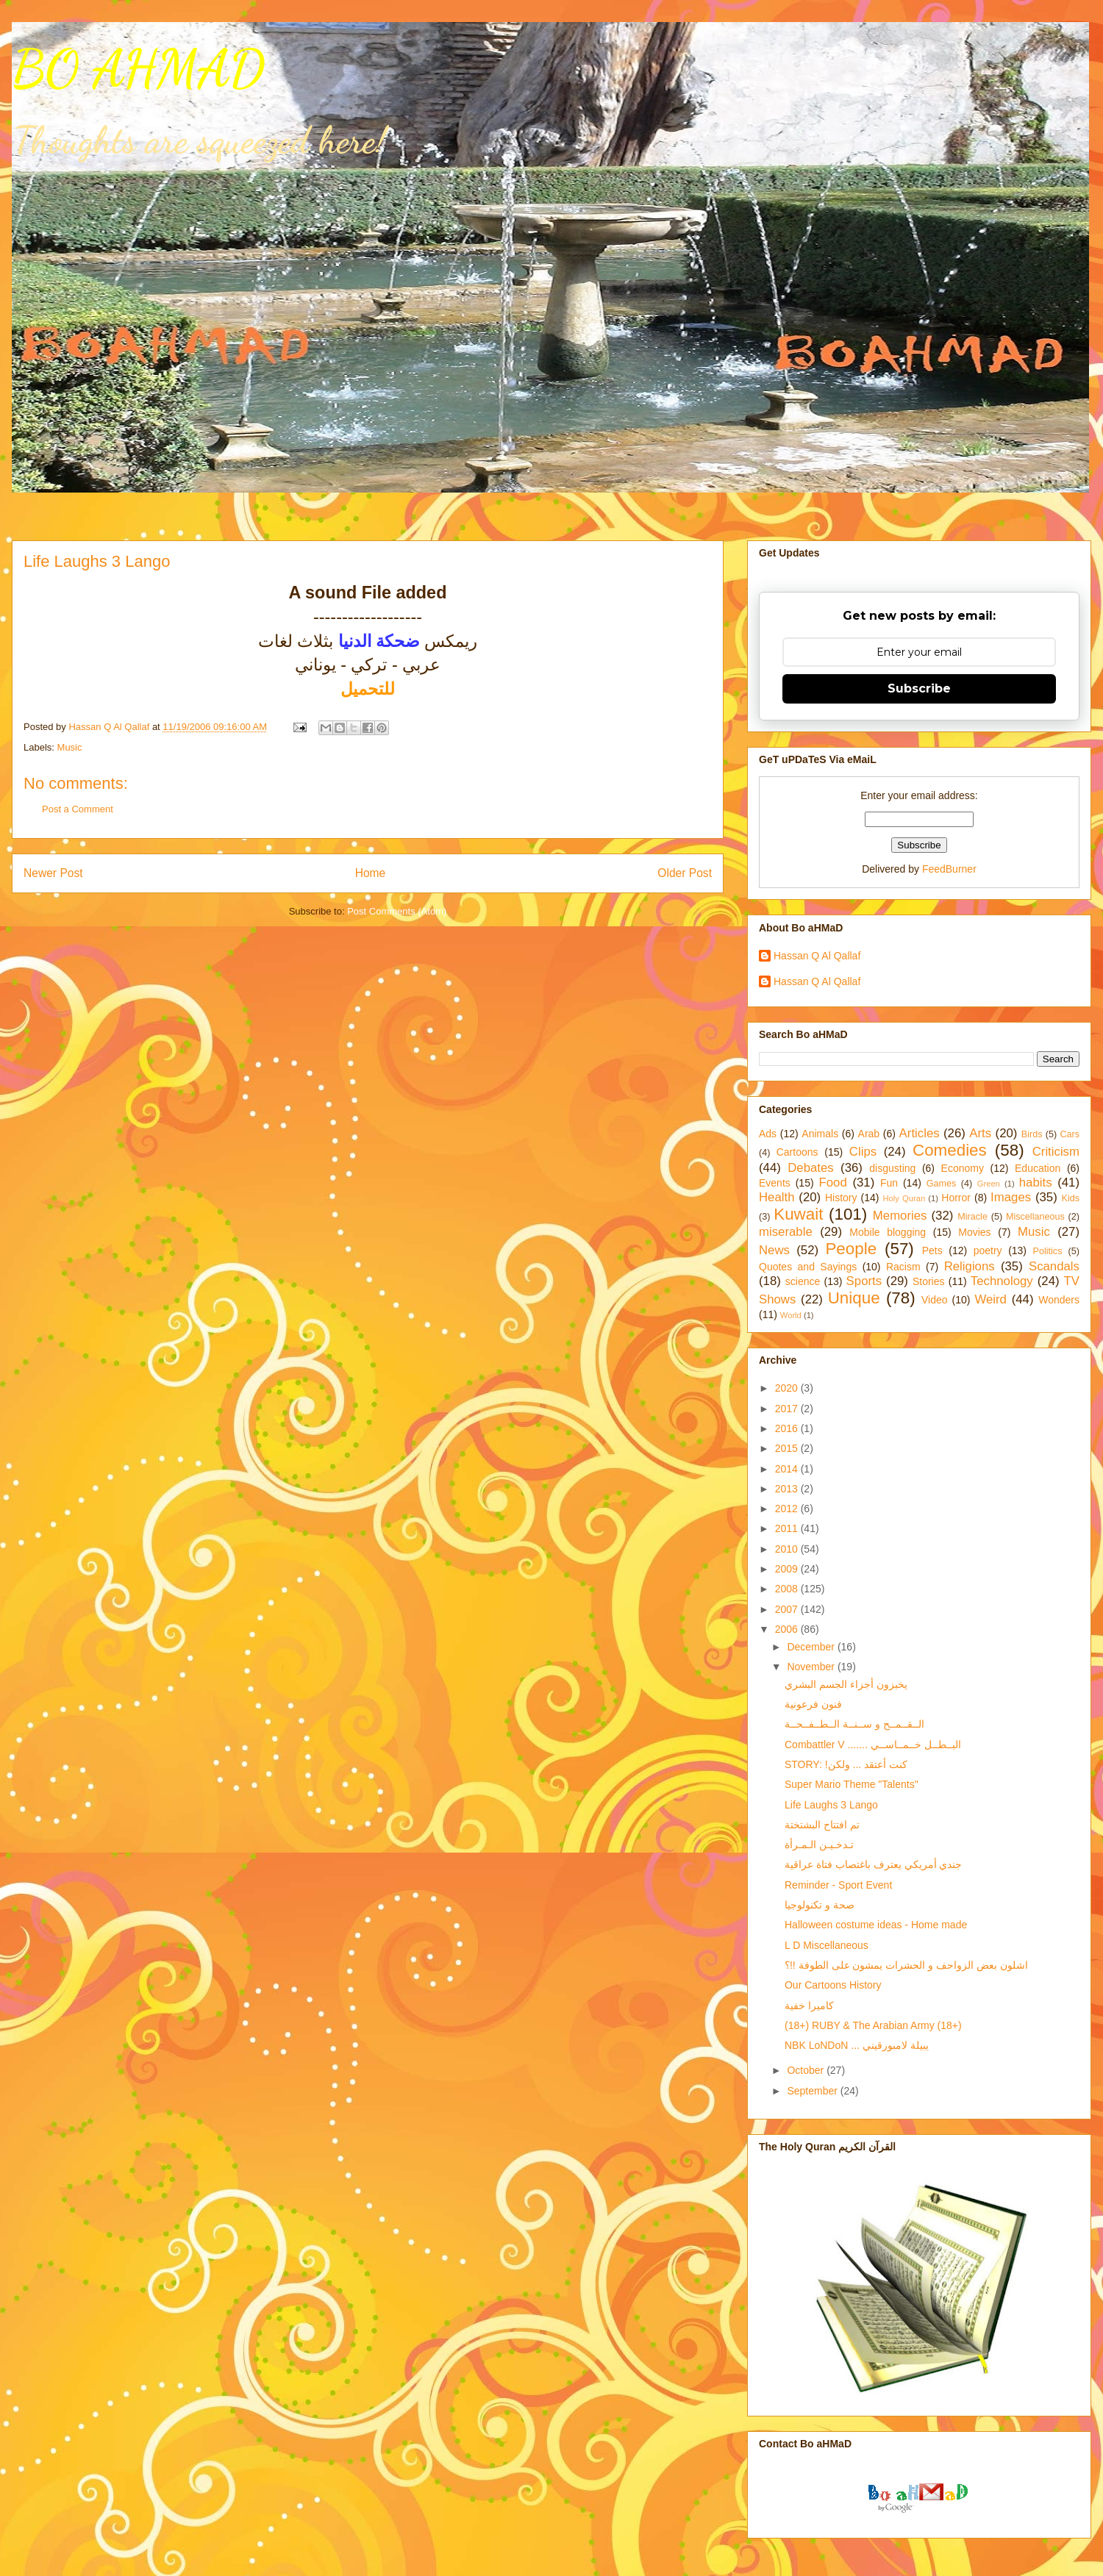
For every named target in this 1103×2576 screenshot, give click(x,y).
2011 (788, 1528)
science (802, 1281)
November (812, 1666)
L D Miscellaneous (826, 1945)
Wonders (1058, 1300)
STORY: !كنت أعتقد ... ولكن (846, 1764)
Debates (811, 1168)
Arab (869, 1133)
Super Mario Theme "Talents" (851, 1784)
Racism (903, 1267)
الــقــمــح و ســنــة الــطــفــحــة (854, 1724)
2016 (788, 1428)
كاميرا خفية (809, 2005)
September (813, 2091)
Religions (969, 1266)
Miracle (972, 1217)
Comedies (950, 1150)
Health (777, 1197)
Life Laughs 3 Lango (831, 1805)
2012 (788, 1508)
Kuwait (798, 1214)
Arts (980, 1133)
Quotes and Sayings (808, 1267)
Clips (863, 1152)
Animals (820, 1133)
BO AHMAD (138, 69)
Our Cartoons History (833, 1985)
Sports (864, 1281)
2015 (788, 1448)
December (812, 1647)
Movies (974, 1232)
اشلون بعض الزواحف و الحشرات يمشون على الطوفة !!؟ (906, 1965)
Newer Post (53, 873)
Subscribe (919, 688)
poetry (988, 1250)
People (851, 1248)
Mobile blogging (887, 1232)
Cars (1069, 1134)
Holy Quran (903, 1198)
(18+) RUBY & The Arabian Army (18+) (873, 2025)
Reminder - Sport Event (838, 1885)
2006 (788, 1629)
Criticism (1055, 1152)
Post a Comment (77, 809)
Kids (1071, 1198)
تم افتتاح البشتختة (822, 1825)
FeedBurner (949, 869)
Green (988, 1183)
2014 (788, 1469)
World (791, 1315)
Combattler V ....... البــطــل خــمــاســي (873, 1744)
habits (1035, 1182)
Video (934, 1300)
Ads (768, 1133)
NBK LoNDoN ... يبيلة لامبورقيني (857, 2045)
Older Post (684, 873)
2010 (788, 1549)
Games (942, 1183)
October (807, 2070)
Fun (889, 1183)
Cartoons (797, 1152)
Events (774, 1183)
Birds (1032, 1134)
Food (833, 1182)
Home (370, 873)
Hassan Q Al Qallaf (817, 956)
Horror (956, 1197)
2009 (788, 1569)
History (841, 1197)
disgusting (892, 1168)
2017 (788, 1408)
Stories (929, 1281)
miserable (786, 1232)
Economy (962, 1168)
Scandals (1054, 1266)
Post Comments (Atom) (396, 911)
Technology (1002, 1281)
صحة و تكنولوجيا (819, 1905)
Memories (900, 1216)
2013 (788, 1489)
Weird (990, 1299)
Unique (854, 1298)
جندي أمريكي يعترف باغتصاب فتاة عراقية (873, 1864)
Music (69, 747)
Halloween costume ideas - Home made (876, 1925)
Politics (1048, 1251)
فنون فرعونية (813, 1704)
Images (1010, 1197)
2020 (788, 1388)
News (774, 1250)
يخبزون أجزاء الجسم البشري (846, 1684)
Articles (919, 1133)
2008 (788, 1589)
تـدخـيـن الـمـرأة (819, 1844)
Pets (932, 1250)
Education (1037, 1168)
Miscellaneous (1035, 1217)
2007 (788, 1609)
